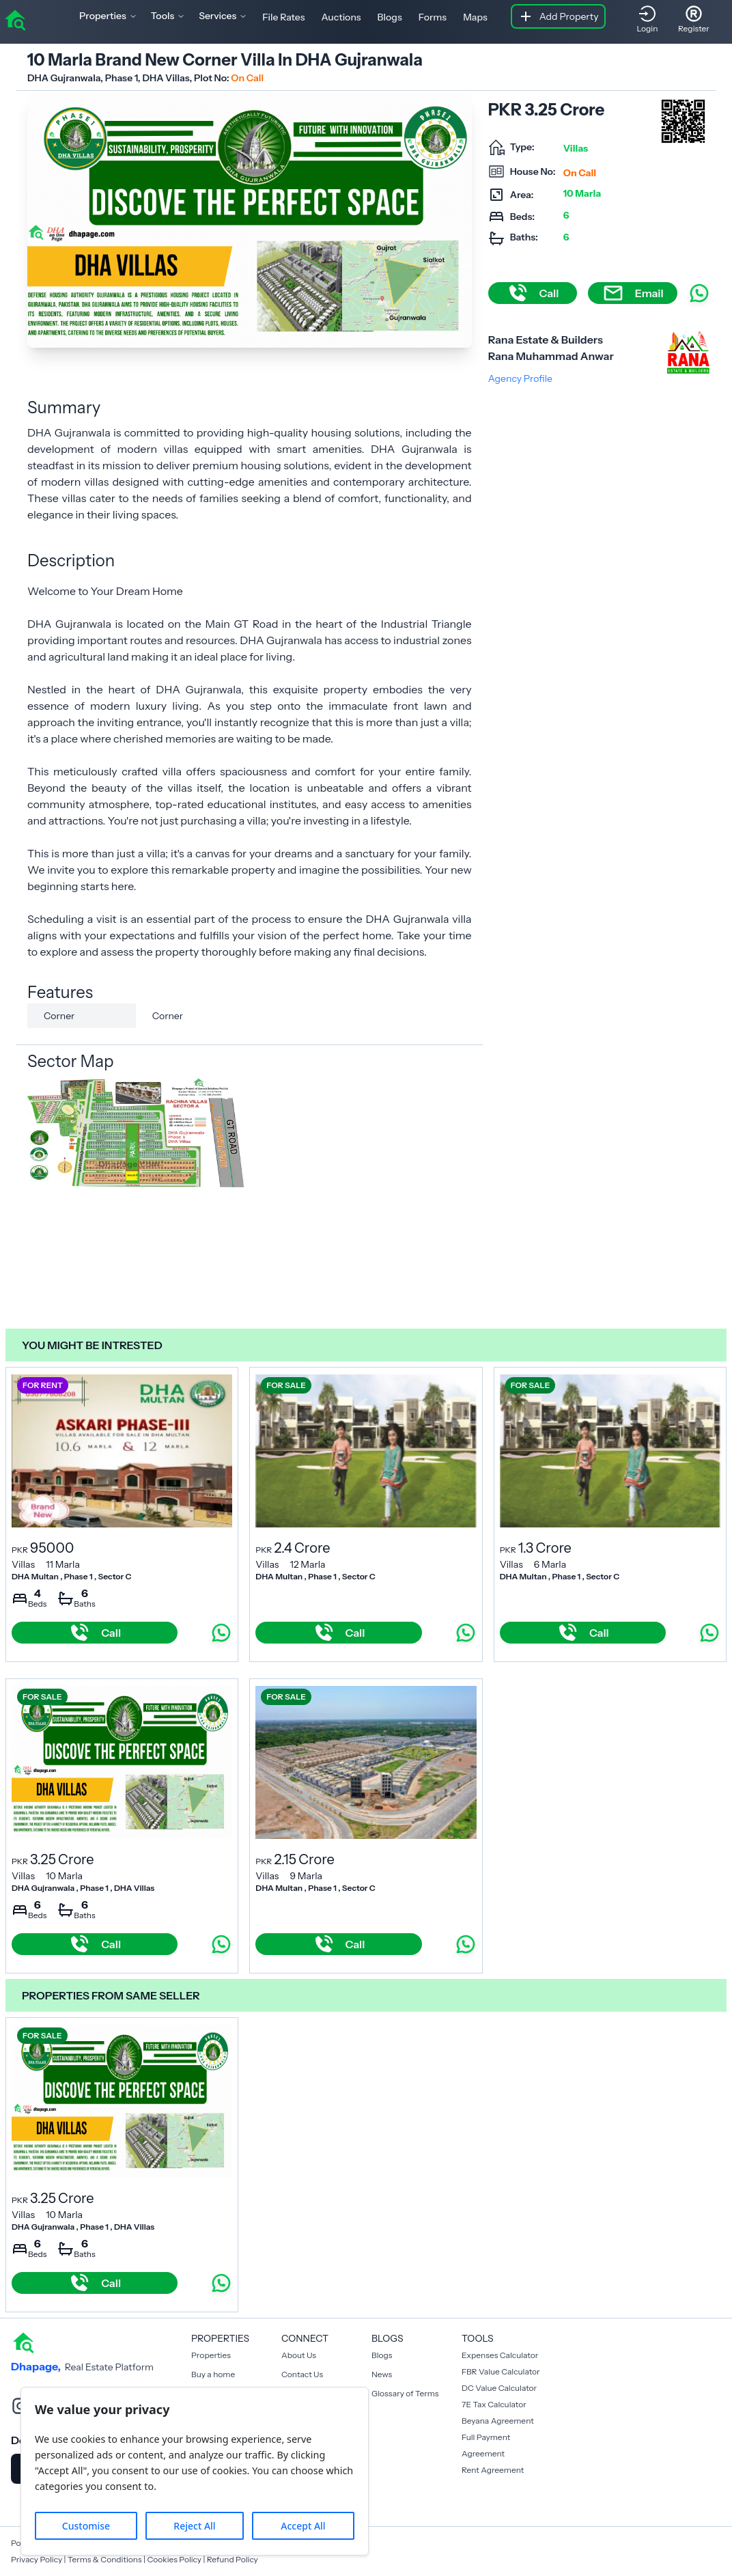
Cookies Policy (174, 2559)
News (381, 2374)
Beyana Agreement (498, 2420)
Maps (475, 17)
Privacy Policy (36, 2559)
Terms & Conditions (105, 2559)
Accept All (303, 2525)
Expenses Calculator (500, 2355)
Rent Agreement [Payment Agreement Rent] (493, 2470)
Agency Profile (520, 378)
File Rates (283, 17)
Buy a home (213, 2374)
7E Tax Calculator (494, 2404)
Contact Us (302, 2374)
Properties (211, 2355)
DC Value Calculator (499, 2388)
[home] (15, 19)
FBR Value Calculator (501, 2371)
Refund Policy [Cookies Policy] (232, 2559)
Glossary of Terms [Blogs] (404, 2393)
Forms (433, 17)
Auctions (341, 17)
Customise (86, 2525)
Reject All (194, 2525)
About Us (298, 2355)
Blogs (390, 17)
